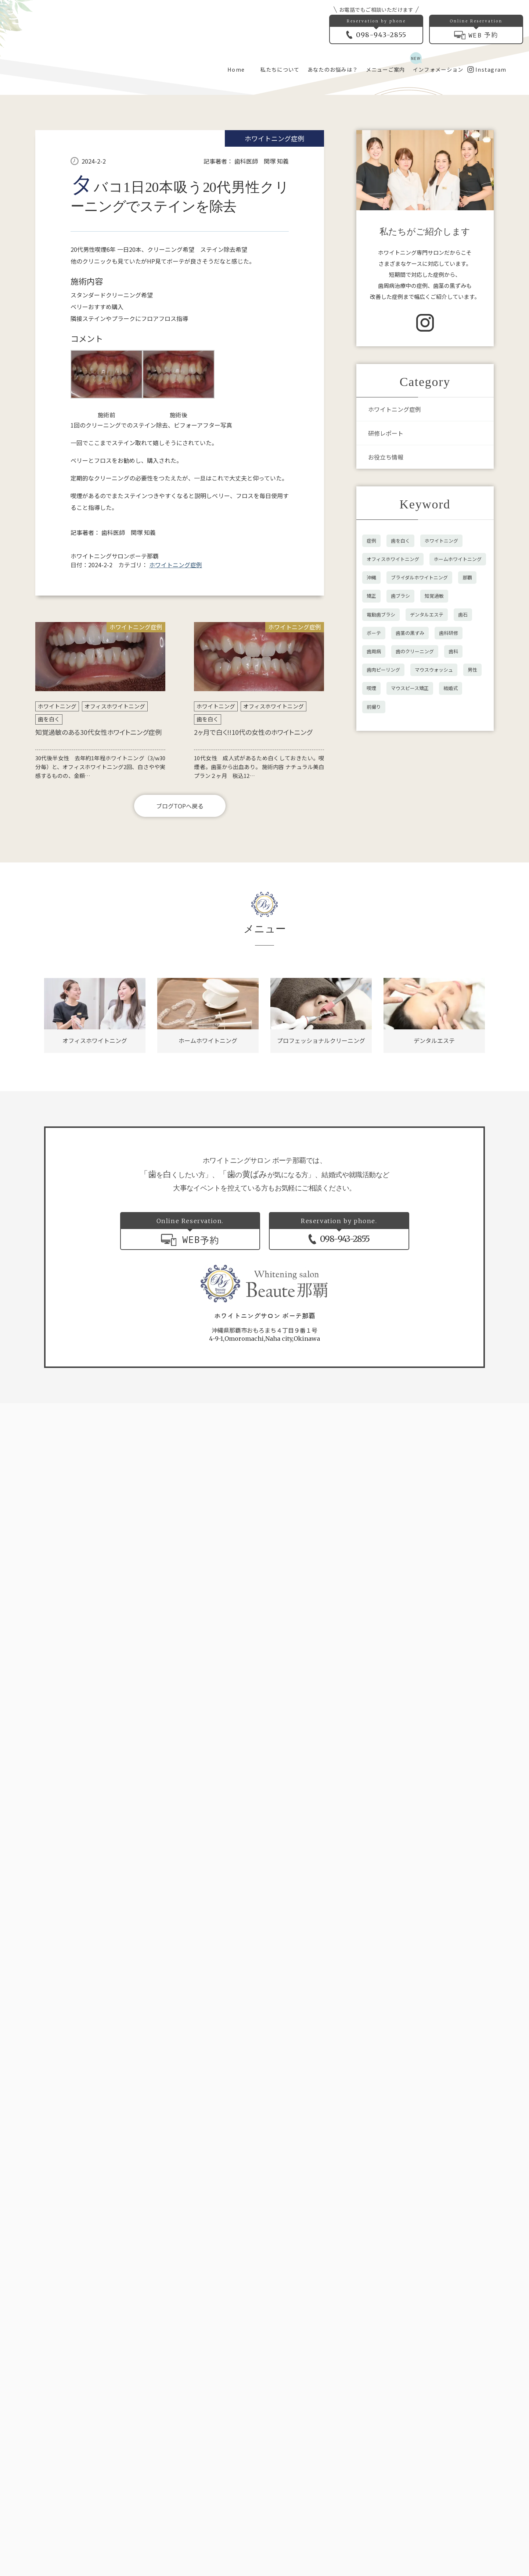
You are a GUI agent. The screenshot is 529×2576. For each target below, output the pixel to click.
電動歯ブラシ (381, 805)
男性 (472, 860)
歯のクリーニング (415, 842)
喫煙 (371, 879)
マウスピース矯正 (410, 879)
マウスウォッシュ (434, 860)
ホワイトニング (57, 897)
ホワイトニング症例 (274, 329)
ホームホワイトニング (458, 749)
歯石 (463, 805)
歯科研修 (448, 823)
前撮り (374, 897)
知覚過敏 (434, 786)
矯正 (371, 786)
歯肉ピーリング (383, 860)
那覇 (467, 768)
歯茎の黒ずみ (410, 823)
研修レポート (385, 623)
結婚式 (450, 879)
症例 (371, 731)
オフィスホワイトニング (114, 897)
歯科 (453, 842)
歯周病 (374, 842)
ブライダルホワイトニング (419, 768)
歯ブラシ (400, 786)
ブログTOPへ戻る (180, 996)
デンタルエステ (426, 805)
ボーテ (374, 823)
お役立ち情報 (385, 647)
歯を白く (49, 910)
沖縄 (371, 768)
